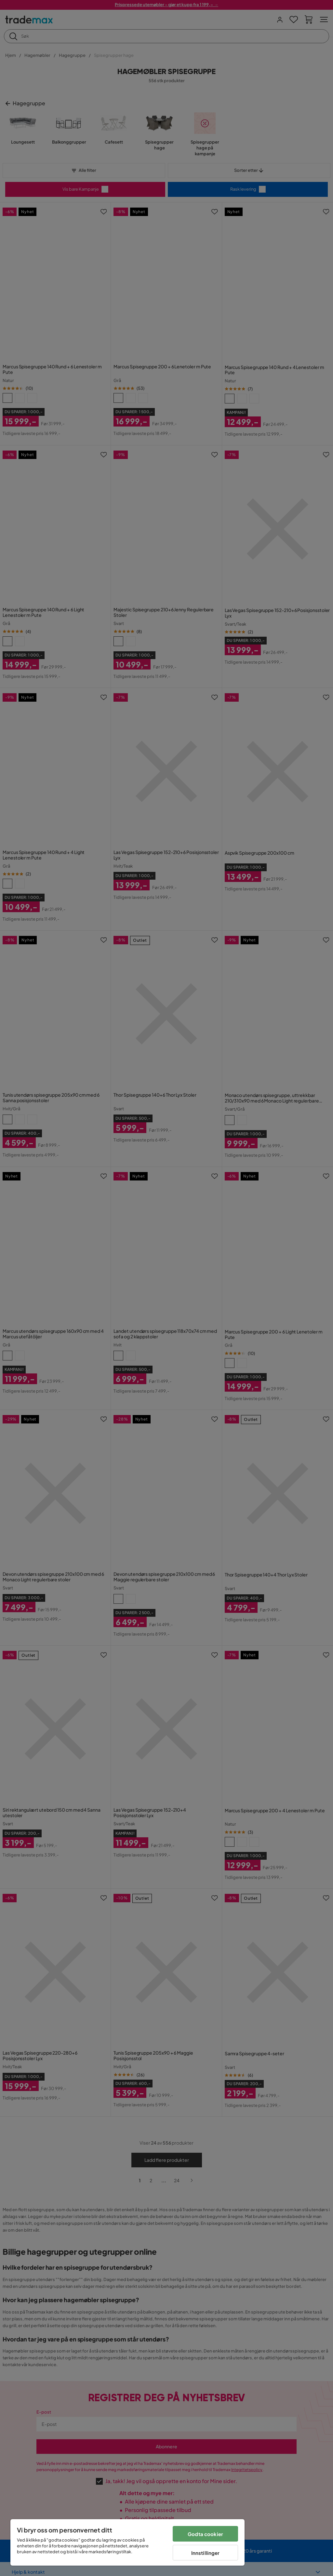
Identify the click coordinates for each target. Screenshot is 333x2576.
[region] (127, 2542)
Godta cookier (205, 2534)
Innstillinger (205, 2553)
